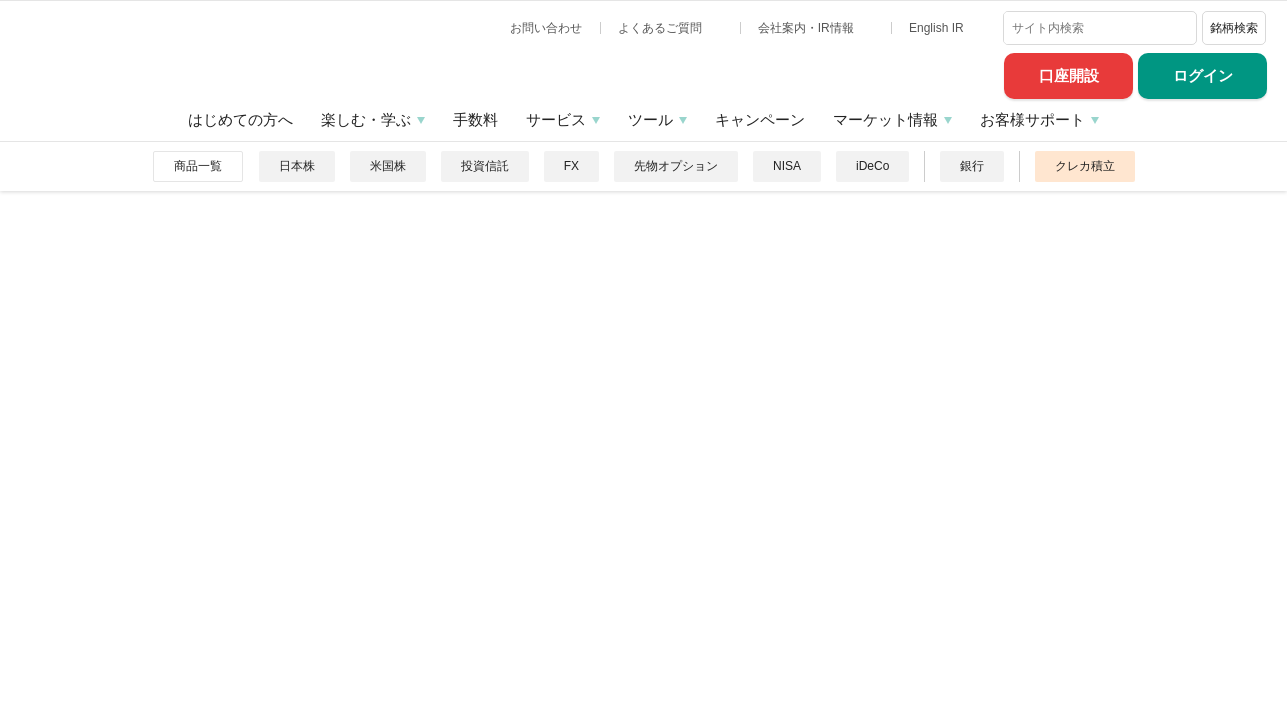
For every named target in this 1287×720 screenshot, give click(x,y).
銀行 (972, 166)
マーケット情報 (885, 119)
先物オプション (676, 166)
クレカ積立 (1085, 166)
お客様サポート (1032, 119)
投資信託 (485, 166)
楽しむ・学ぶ (366, 119)
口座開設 (1069, 75)
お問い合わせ (546, 28)
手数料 (475, 119)
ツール (650, 119)
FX (571, 166)
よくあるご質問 (661, 28)
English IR (938, 28)
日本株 (297, 166)
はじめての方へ (240, 119)
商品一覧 (198, 166)
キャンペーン (760, 119)
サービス (556, 119)
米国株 (388, 166)
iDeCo (872, 166)
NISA (787, 166)
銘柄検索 (1234, 28)
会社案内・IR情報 (807, 28)
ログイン (1203, 75)
